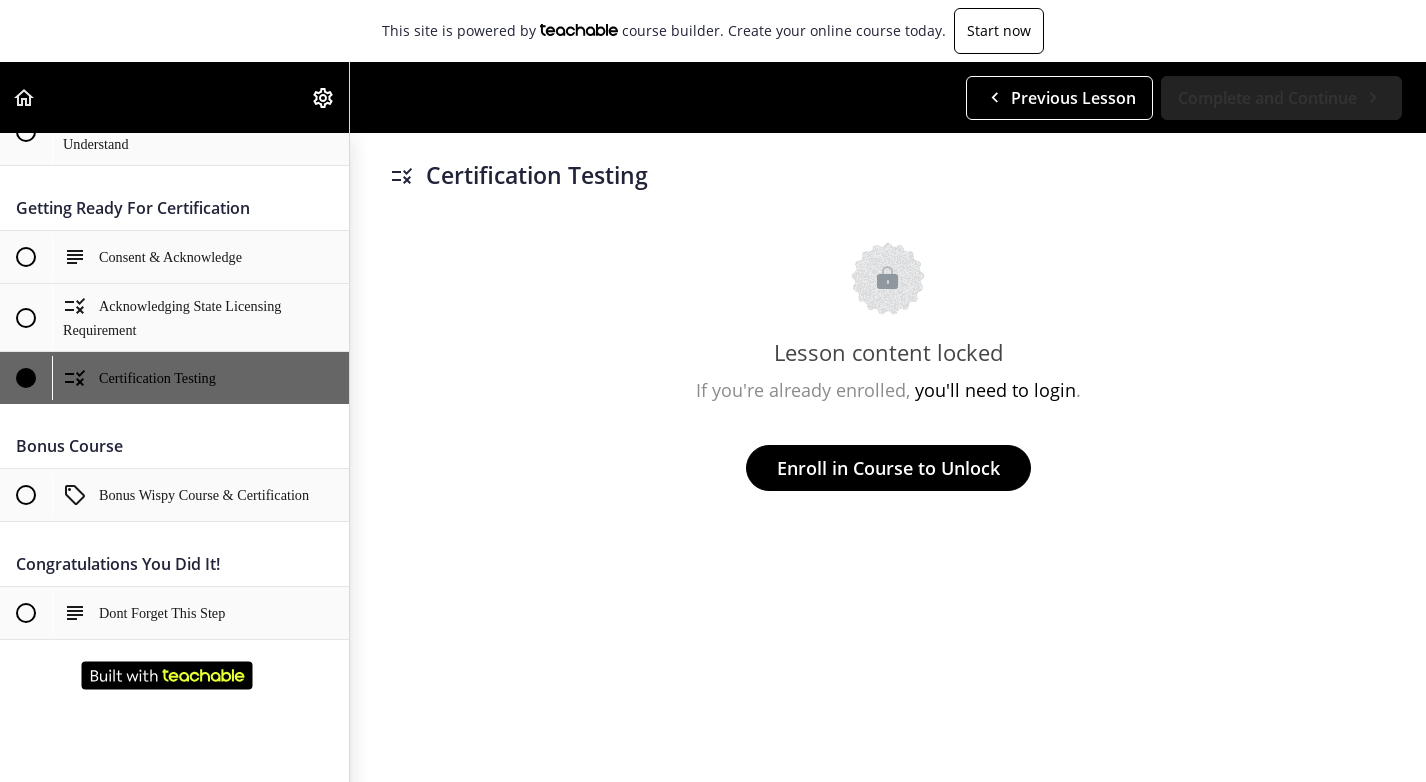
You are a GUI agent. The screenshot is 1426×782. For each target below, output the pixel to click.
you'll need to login (995, 390)
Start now (999, 30)
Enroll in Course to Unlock (888, 468)
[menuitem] (324, 97)
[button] (25, 97)
